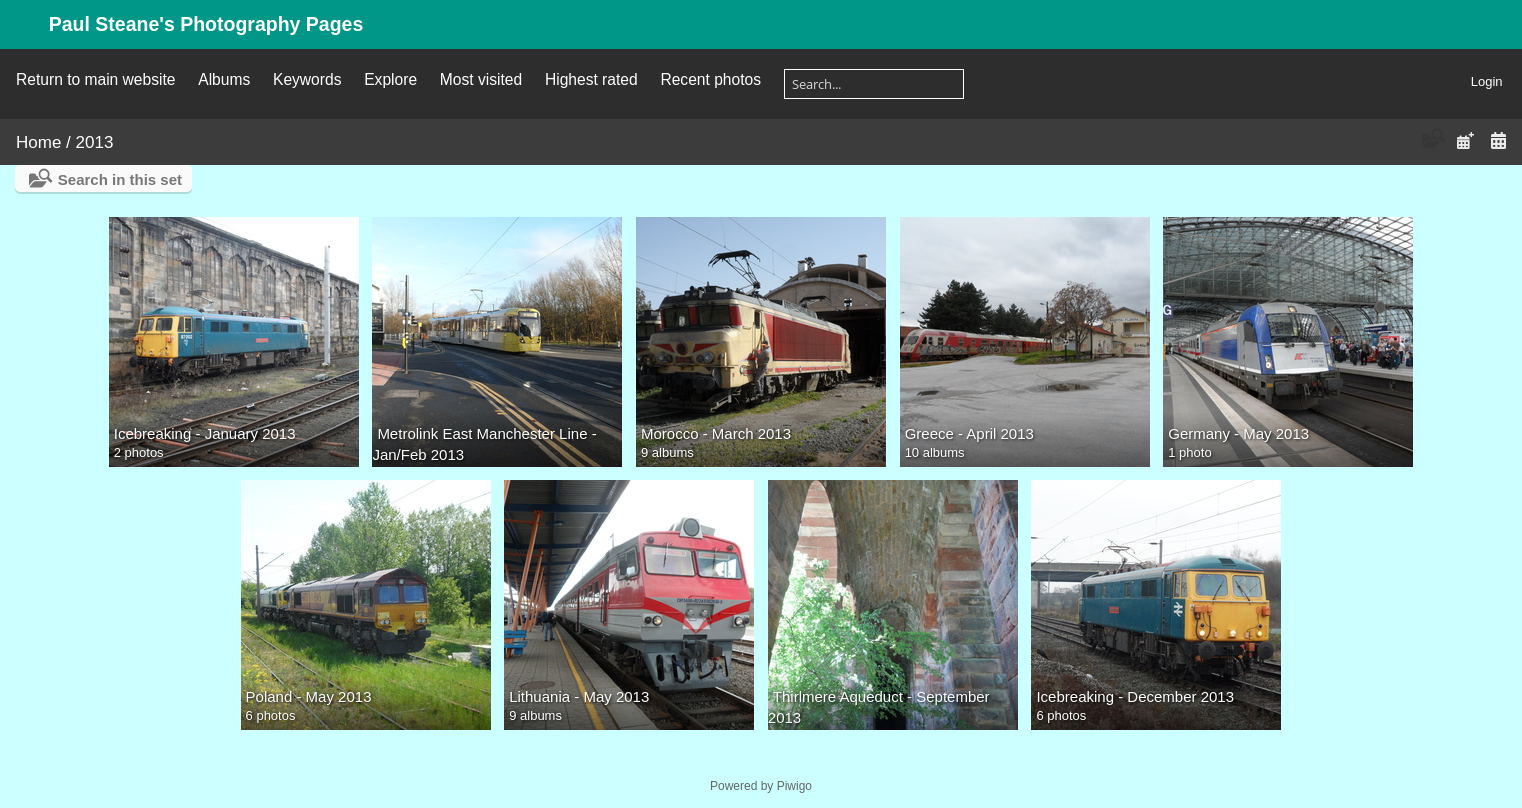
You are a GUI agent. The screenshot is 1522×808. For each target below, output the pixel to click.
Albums (224, 79)
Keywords (307, 79)
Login (1487, 81)
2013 (95, 142)
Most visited (481, 79)
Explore (390, 79)
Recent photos (710, 79)
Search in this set (120, 179)
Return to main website (95, 79)
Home (38, 142)
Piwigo (794, 786)
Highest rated (591, 79)
